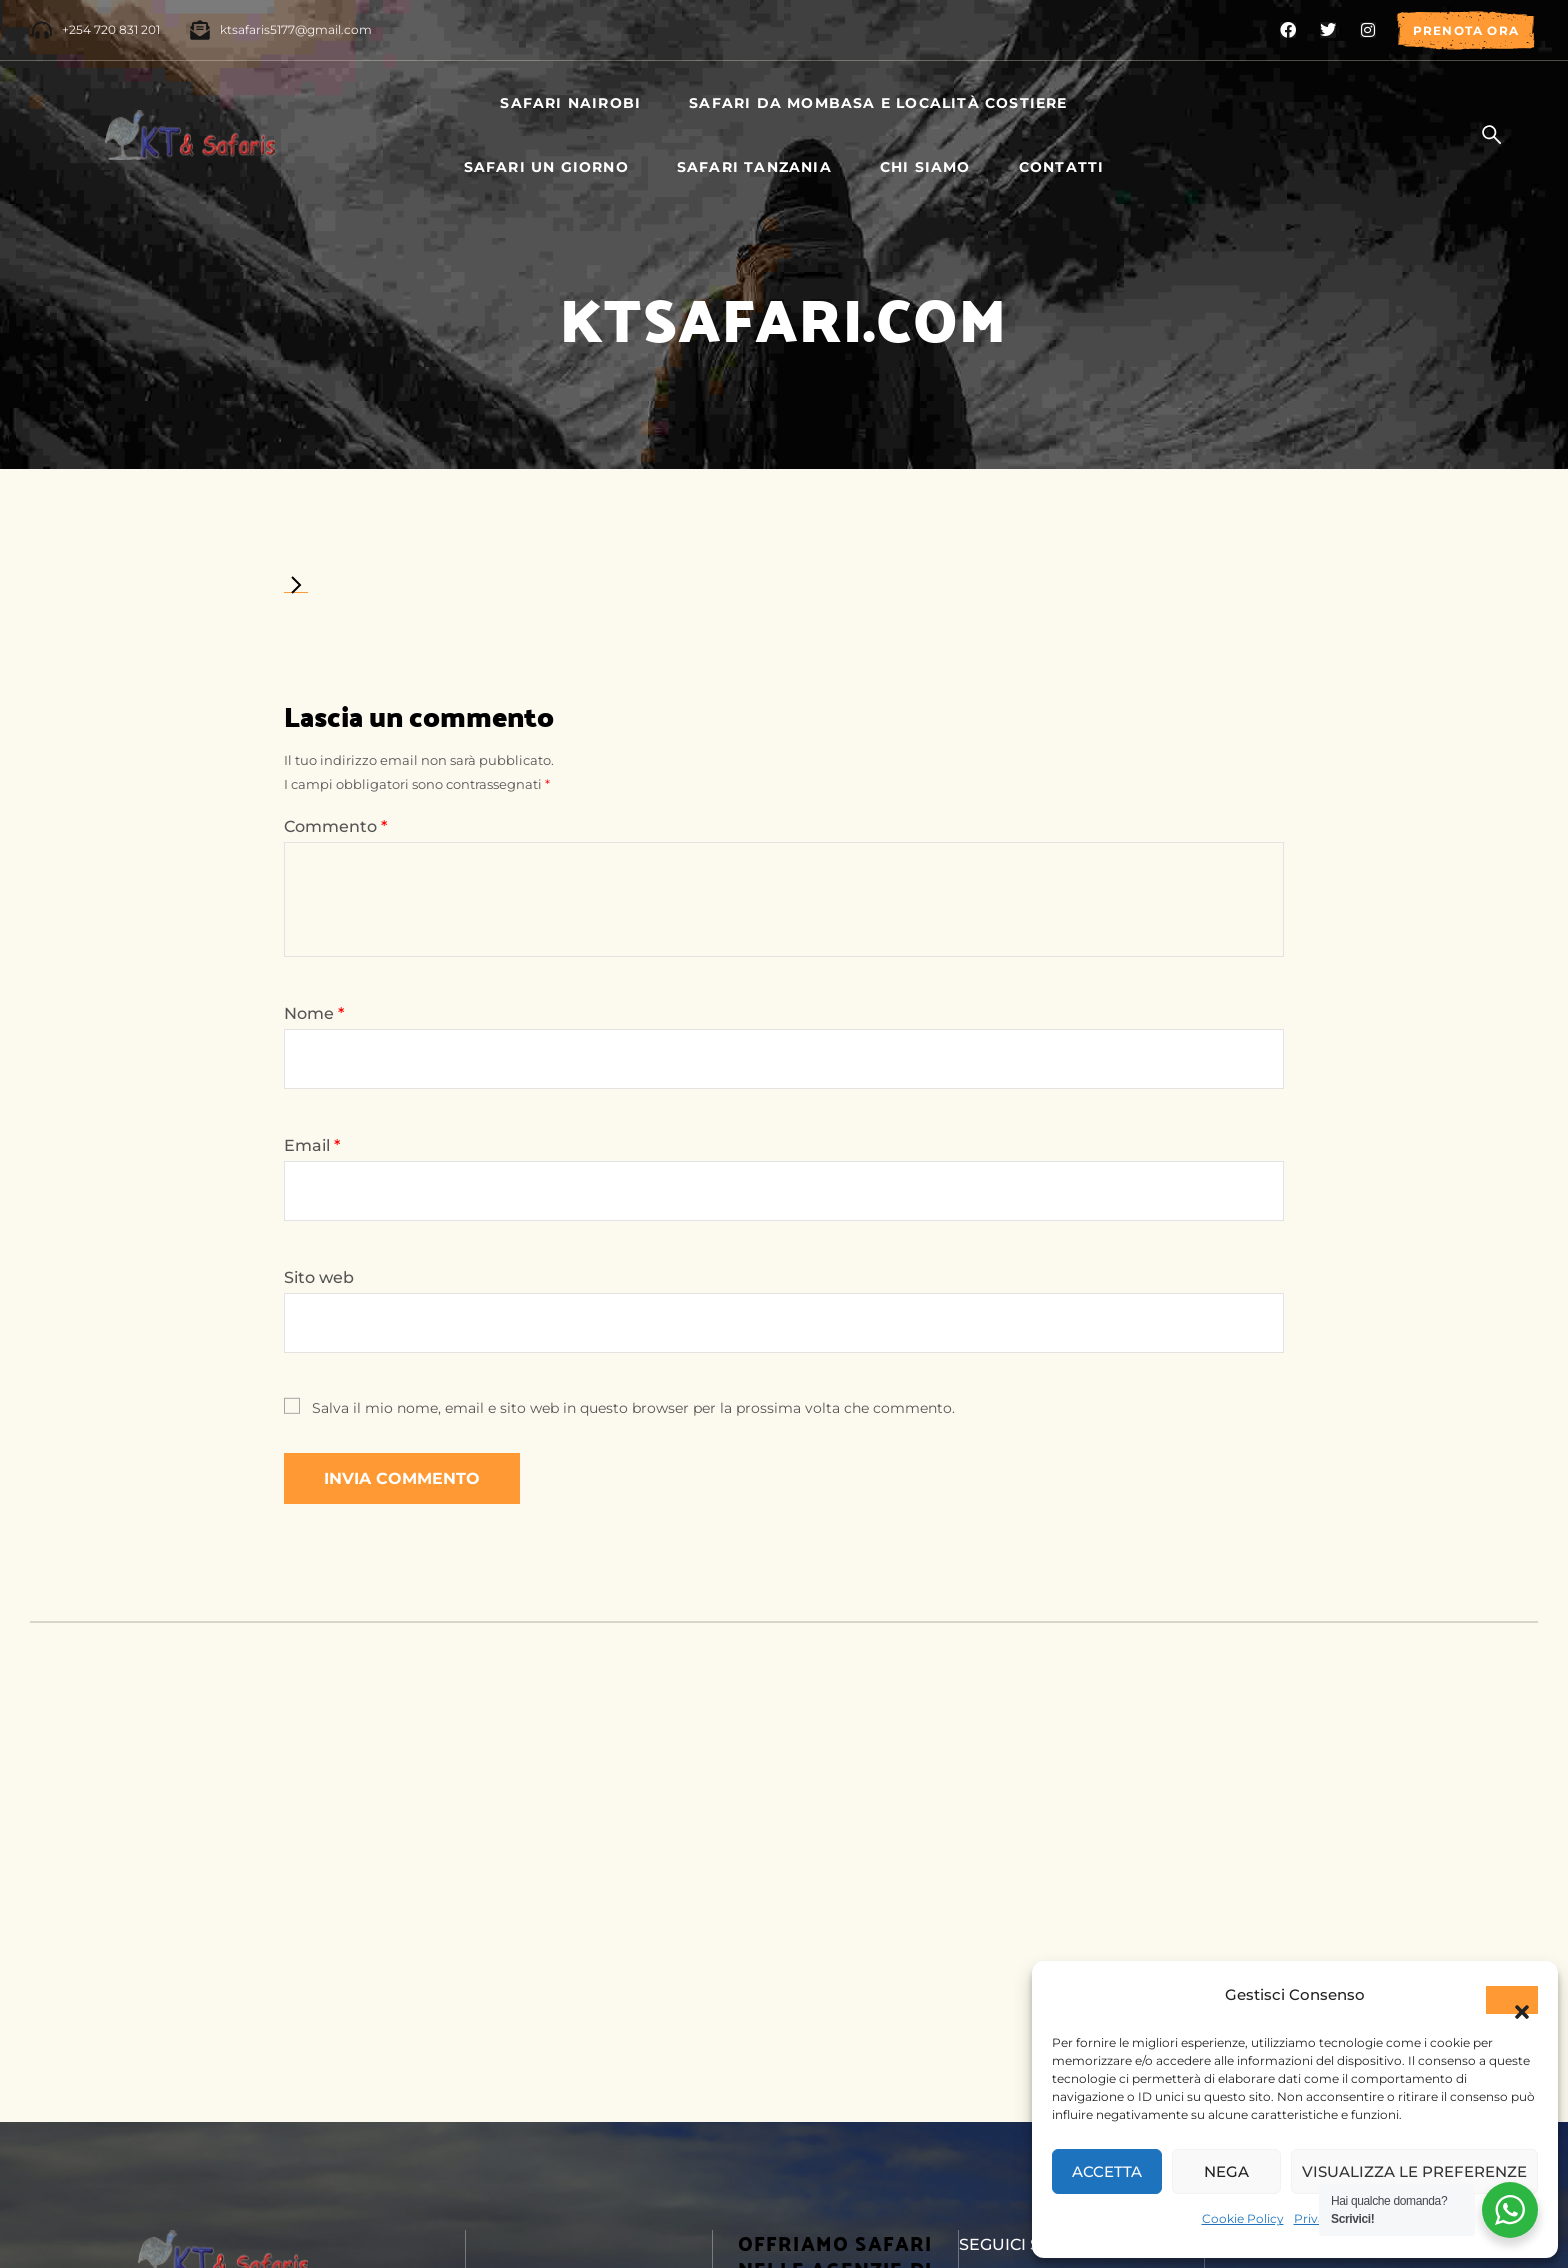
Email (312, 1145)
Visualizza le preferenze (1414, 2171)
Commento (335, 826)
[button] (1512, 2000)
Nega (1226, 2171)
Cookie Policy (1243, 2218)
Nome (314, 1013)
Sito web (319, 1277)
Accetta (1107, 2171)
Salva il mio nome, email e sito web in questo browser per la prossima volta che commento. (633, 1408)
